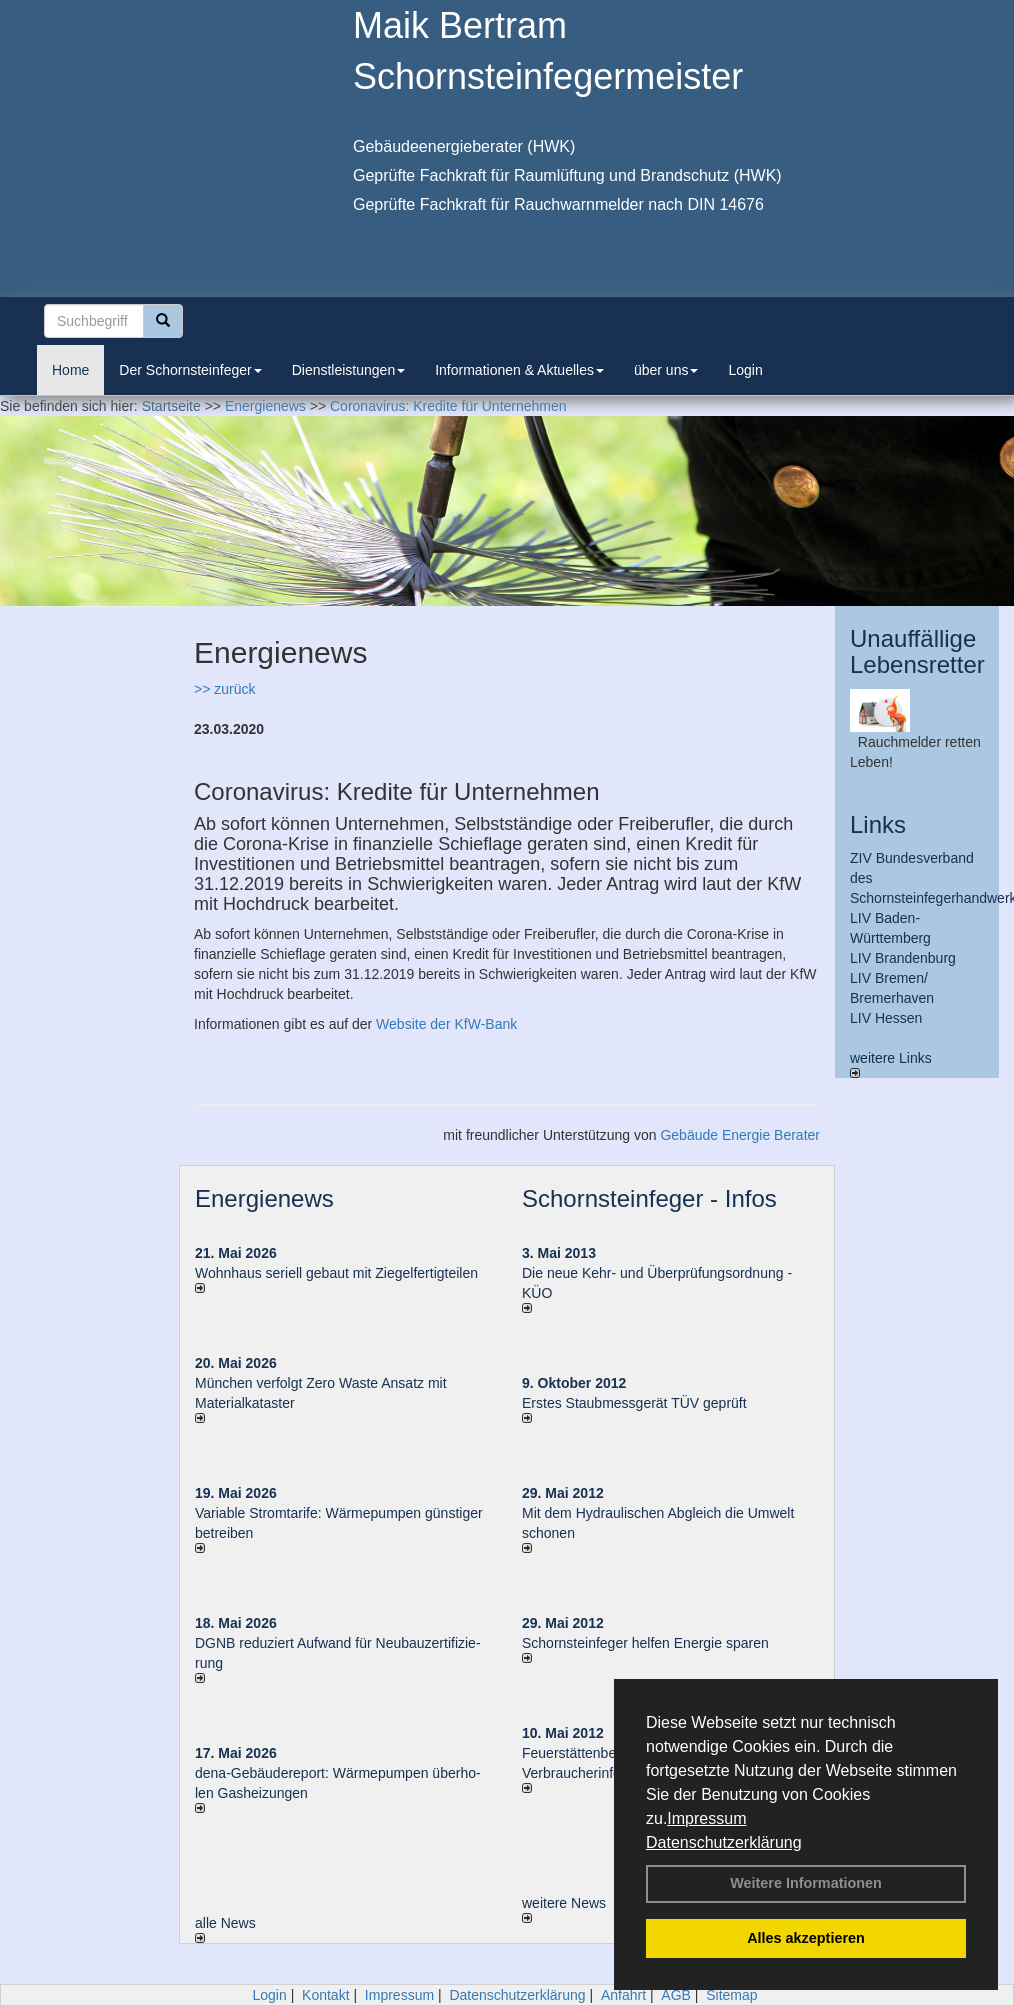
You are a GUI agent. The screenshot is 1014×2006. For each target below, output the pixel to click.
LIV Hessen (886, 1018)
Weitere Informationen (806, 1883)
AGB (676, 1995)
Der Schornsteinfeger (190, 370)
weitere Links (891, 1064)
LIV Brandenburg (903, 958)
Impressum (706, 1818)
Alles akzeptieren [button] (806, 1938)
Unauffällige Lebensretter (917, 651)
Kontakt (325, 1995)
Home (70, 370)
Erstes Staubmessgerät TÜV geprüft (634, 1403)
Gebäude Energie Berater (740, 1135)
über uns (666, 370)
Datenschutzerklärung (724, 1842)
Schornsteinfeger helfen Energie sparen (645, 1643)
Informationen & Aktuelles (519, 370)
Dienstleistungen (349, 370)
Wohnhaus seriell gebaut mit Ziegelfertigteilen (336, 1273)
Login (745, 370)
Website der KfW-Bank (446, 1024)
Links (878, 824)
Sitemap (731, 1995)
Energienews (264, 1198)
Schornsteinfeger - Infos (649, 1198)
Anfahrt (623, 1995)
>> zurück (224, 689)
